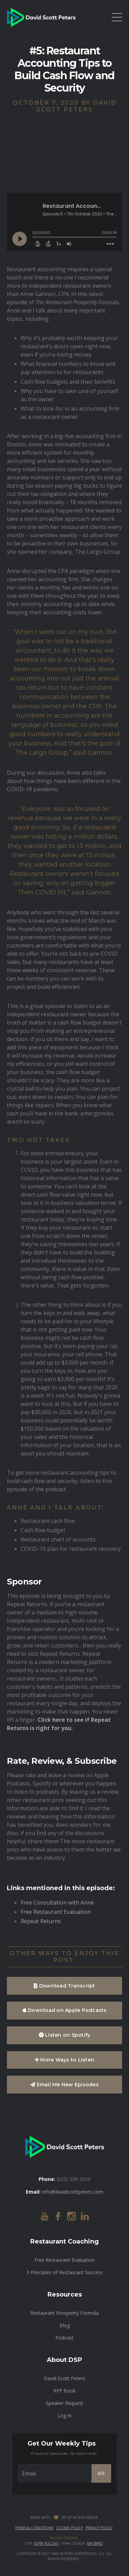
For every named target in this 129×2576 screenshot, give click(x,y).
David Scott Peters (64, 2378)
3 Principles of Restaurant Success (64, 2272)
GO (101, 2473)
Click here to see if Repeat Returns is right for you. (59, 1724)
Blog (65, 2325)
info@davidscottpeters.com (72, 2191)
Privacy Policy (99, 2527)
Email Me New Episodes (64, 2084)
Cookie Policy (69, 2527)
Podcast (64, 2337)
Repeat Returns (41, 1921)
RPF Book (64, 2390)
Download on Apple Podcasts (65, 2010)
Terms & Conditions (34, 2527)
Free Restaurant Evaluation (56, 1912)
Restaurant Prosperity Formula (64, 2313)
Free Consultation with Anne (57, 1902)
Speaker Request (64, 2403)
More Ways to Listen (64, 2060)
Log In (64, 2415)
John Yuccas (46, 2543)
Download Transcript (64, 1986)
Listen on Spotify (64, 2035)
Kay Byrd (95, 2543)
